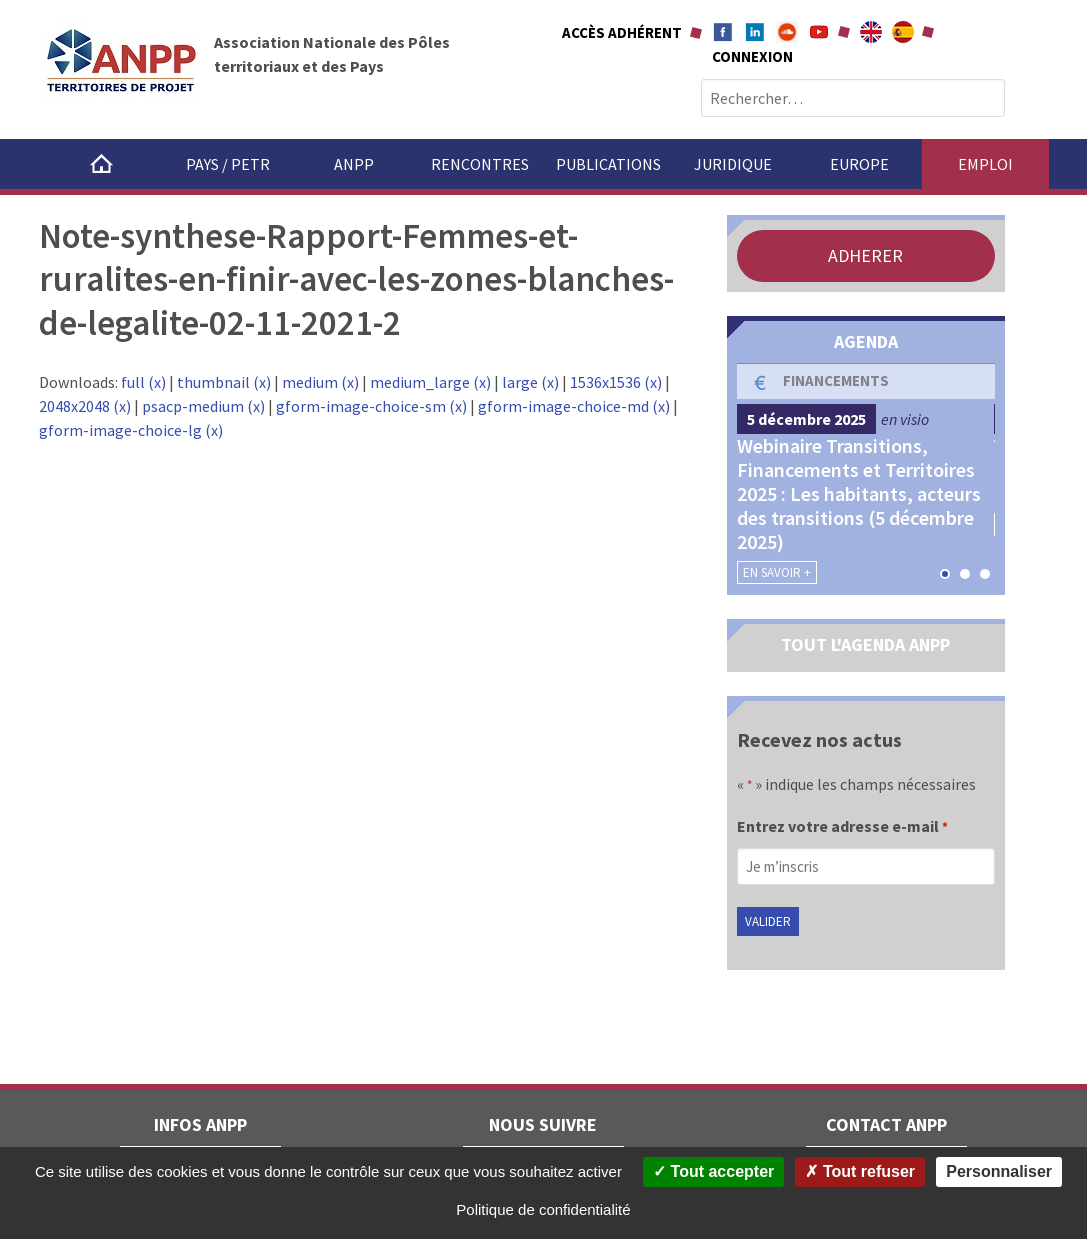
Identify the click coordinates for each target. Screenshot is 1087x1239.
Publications (608, 164)
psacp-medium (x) (203, 406)
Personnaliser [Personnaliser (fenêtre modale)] (999, 1171)
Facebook (723, 32)
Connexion (752, 56)
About (871, 32)
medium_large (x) (430, 382)
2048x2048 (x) (85, 406)
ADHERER (865, 255)
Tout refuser (860, 1171)
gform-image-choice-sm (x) (371, 406)
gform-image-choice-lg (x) (131, 430)
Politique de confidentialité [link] (543, 1209)
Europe (859, 164)
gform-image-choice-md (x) (574, 406)
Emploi (985, 164)
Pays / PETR (228, 164)
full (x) (143, 382)
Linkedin (755, 32)
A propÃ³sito (903, 32)
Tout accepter (713, 1171)
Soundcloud (787, 32)
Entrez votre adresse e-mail (842, 828)
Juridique (733, 164)
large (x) (530, 382)
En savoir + (777, 572)
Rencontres (480, 164)
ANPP (354, 164)
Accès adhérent (622, 32)
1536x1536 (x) (616, 382)
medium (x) (320, 382)
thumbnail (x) (224, 382)
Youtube (819, 32)
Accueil (102, 164)
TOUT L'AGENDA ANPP (865, 644)
